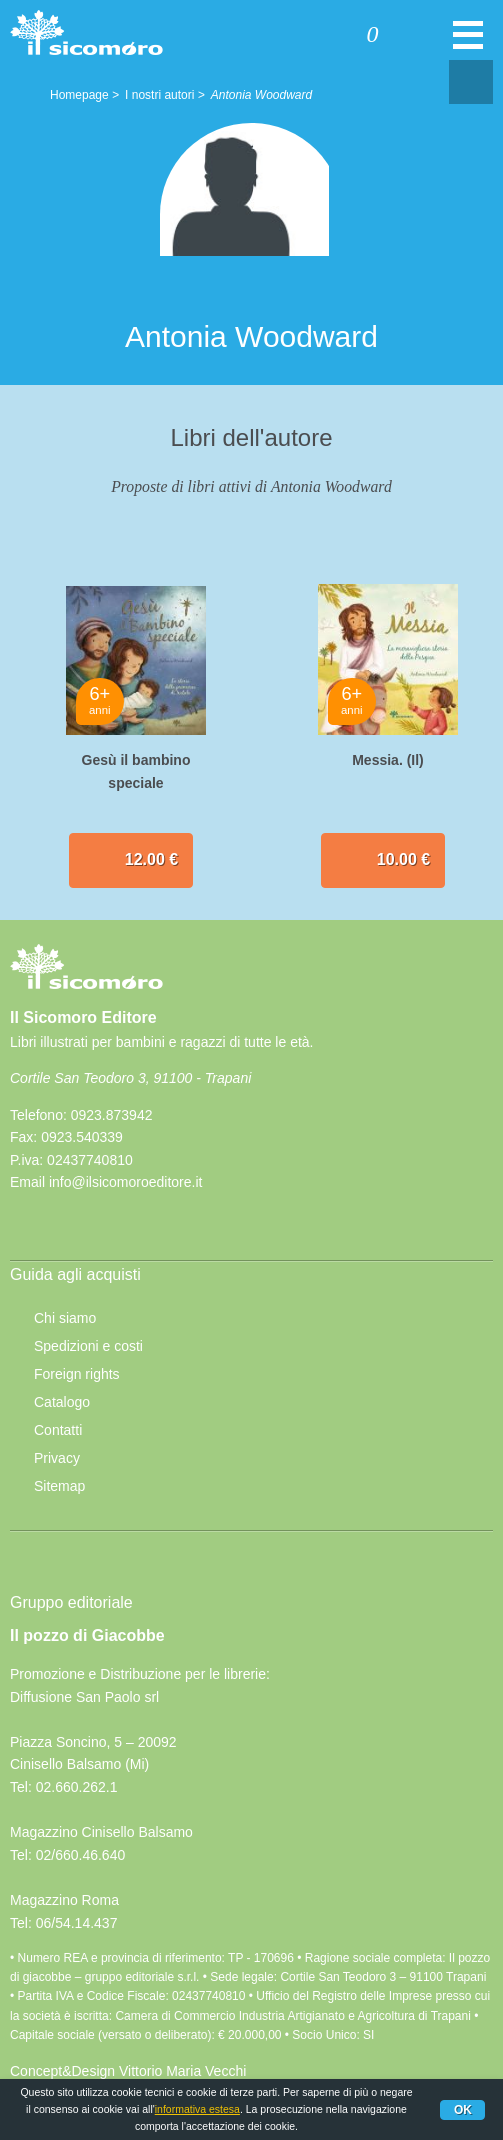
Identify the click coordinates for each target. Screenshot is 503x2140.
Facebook (33, 1231)
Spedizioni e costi (88, 1346)
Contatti (58, 1430)
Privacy (57, 1458)
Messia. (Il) (388, 760)
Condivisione (471, 82)
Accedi (294, 37)
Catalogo (62, 1402)
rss (79, 1231)
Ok (463, 2110)
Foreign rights (77, 1374)
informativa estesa (197, 2109)
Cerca (431, 37)
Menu (468, 45)
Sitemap (59, 1486)
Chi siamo (65, 1318)
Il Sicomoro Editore (86, 985)
